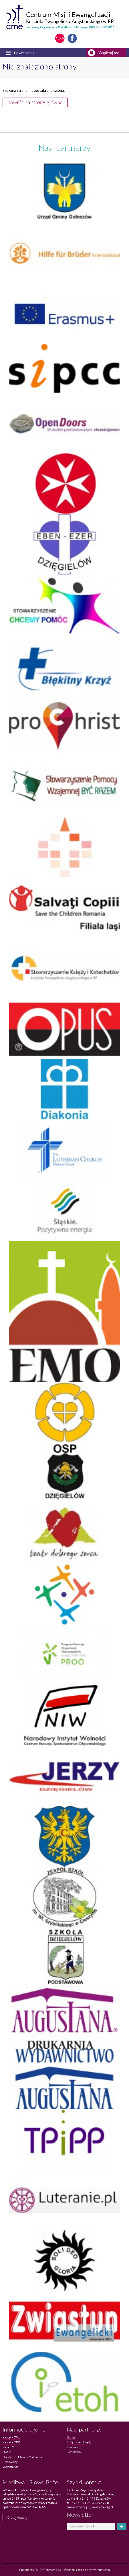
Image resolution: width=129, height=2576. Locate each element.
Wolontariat (10, 2467)
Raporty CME (11, 2437)
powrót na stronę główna (35, 102)
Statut (7, 2452)
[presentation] (89, 2538)
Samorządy (74, 2452)
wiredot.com (101, 2570)
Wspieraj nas (107, 52)
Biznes (71, 2437)
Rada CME (9, 2447)
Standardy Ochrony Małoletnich (23, 2457)
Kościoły (72, 2447)
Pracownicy (10, 2462)
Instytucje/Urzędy (79, 2442)
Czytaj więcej (16, 2517)
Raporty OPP (11, 2442)
